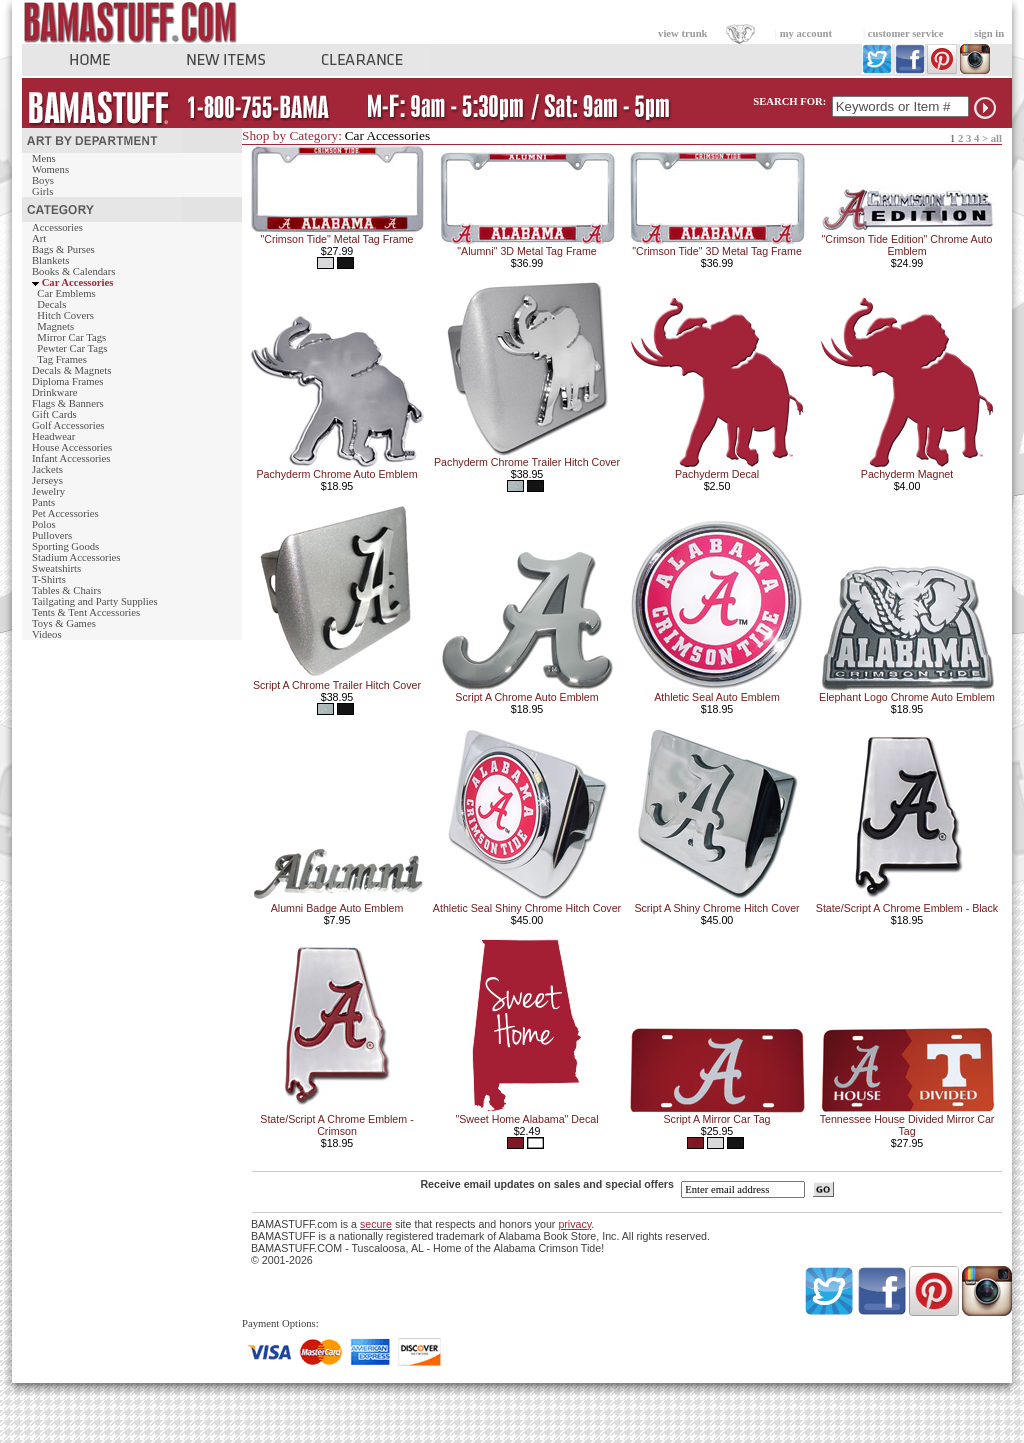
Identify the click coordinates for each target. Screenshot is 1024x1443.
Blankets (50, 260)
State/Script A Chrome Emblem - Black (907, 908)
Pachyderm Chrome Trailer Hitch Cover (527, 462)
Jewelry (48, 491)
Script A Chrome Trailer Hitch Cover (337, 685)
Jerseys (47, 480)
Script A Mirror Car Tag (717, 1119)
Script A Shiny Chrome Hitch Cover (716, 908)
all (996, 138)
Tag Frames (62, 359)
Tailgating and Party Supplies (95, 601)
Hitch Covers (65, 315)
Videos (47, 634)
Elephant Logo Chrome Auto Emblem (907, 697)
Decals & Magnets (71, 370)
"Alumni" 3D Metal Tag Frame (526, 251)
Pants (43, 502)
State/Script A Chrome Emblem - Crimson (336, 1125)
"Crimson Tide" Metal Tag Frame (336, 239)
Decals (51, 304)
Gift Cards (54, 414)
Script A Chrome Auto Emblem (526, 697)
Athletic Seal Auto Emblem (717, 697)
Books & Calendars (73, 271)
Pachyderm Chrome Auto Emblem (336, 474)
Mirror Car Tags (71, 337)
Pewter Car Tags (72, 348)
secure (376, 1224)
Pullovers (52, 535)
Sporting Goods (65, 546)
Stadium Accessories (76, 557)
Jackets (47, 469)
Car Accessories (78, 282)
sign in (989, 33)
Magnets (55, 326)
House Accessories (72, 447)
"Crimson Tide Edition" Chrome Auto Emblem (906, 245)
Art (39, 238)
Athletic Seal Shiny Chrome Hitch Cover (527, 908)
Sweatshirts (56, 568)
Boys (43, 180)
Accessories (57, 227)
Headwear (53, 436)
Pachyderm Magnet (907, 474)
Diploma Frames (67, 381)
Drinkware (55, 392)
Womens (50, 169)
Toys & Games (64, 623)
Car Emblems (66, 293)
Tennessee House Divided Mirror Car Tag (907, 1125)
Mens (44, 158)
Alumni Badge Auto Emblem (337, 908)
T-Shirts (49, 579)
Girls (42, 191)
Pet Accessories (65, 513)
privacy (574, 1224)
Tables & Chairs (66, 590)
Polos (44, 524)
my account (806, 33)
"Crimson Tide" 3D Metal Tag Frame (717, 251)
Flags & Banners (68, 403)
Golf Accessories (68, 425)
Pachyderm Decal (717, 474)
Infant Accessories (71, 458)
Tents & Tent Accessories (86, 612)
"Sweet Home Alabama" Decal (526, 1119)
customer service (906, 33)
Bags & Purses (63, 249)
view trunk (682, 33)
